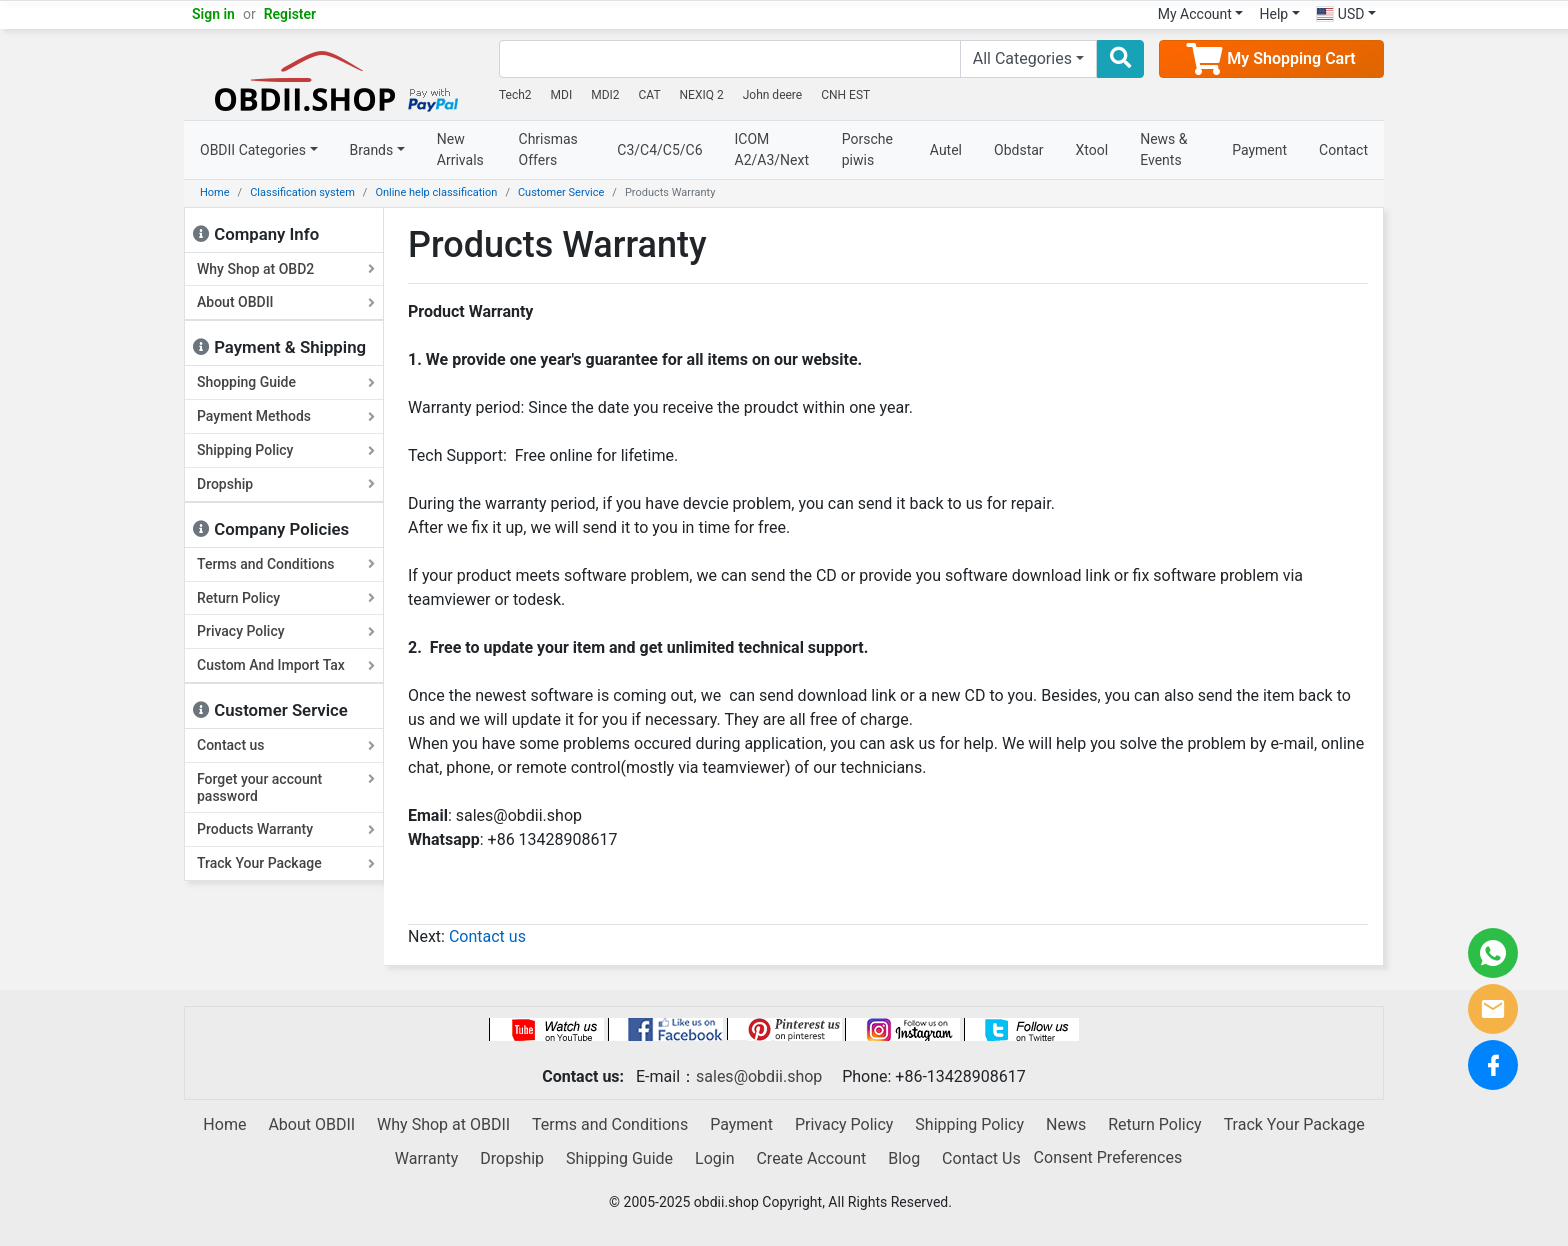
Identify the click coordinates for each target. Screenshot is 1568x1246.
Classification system (302, 192)
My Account (1195, 14)
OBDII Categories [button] (253, 150)
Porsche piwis (867, 149)
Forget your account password (286, 787)
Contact (1343, 150)
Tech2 (515, 95)
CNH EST (845, 95)
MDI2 (605, 95)
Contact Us (981, 1158)
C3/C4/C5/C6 (659, 150)
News (1066, 1124)
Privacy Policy (286, 631)
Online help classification (436, 192)
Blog (904, 1158)
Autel (946, 150)
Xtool (1092, 150)
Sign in (213, 14)
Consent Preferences (1108, 1157)
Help (1273, 14)
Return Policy (286, 598)
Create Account (811, 1158)
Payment (1259, 150)
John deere (773, 95)
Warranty (427, 1158)
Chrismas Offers (548, 149)
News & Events (1163, 149)
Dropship (286, 484)
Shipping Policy (286, 450)
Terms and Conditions (286, 564)
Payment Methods (286, 416)
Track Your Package (286, 863)
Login (714, 1158)
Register (290, 14)
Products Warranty (286, 829)
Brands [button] (372, 150)
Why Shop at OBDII (443, 1124)
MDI (562, 95)
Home (215, 192)
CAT (650, 95)
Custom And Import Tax (286, 665)
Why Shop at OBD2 (286, 269)
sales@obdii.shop (759, 1076)
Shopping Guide (286, 382)
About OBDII (286, 302)
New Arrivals (460, 149)
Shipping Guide (619, 1158)
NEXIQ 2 (702, 95)
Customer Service (561, 192)
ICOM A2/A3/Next (772, 149)
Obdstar (1019, 150)
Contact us (286, 745)
